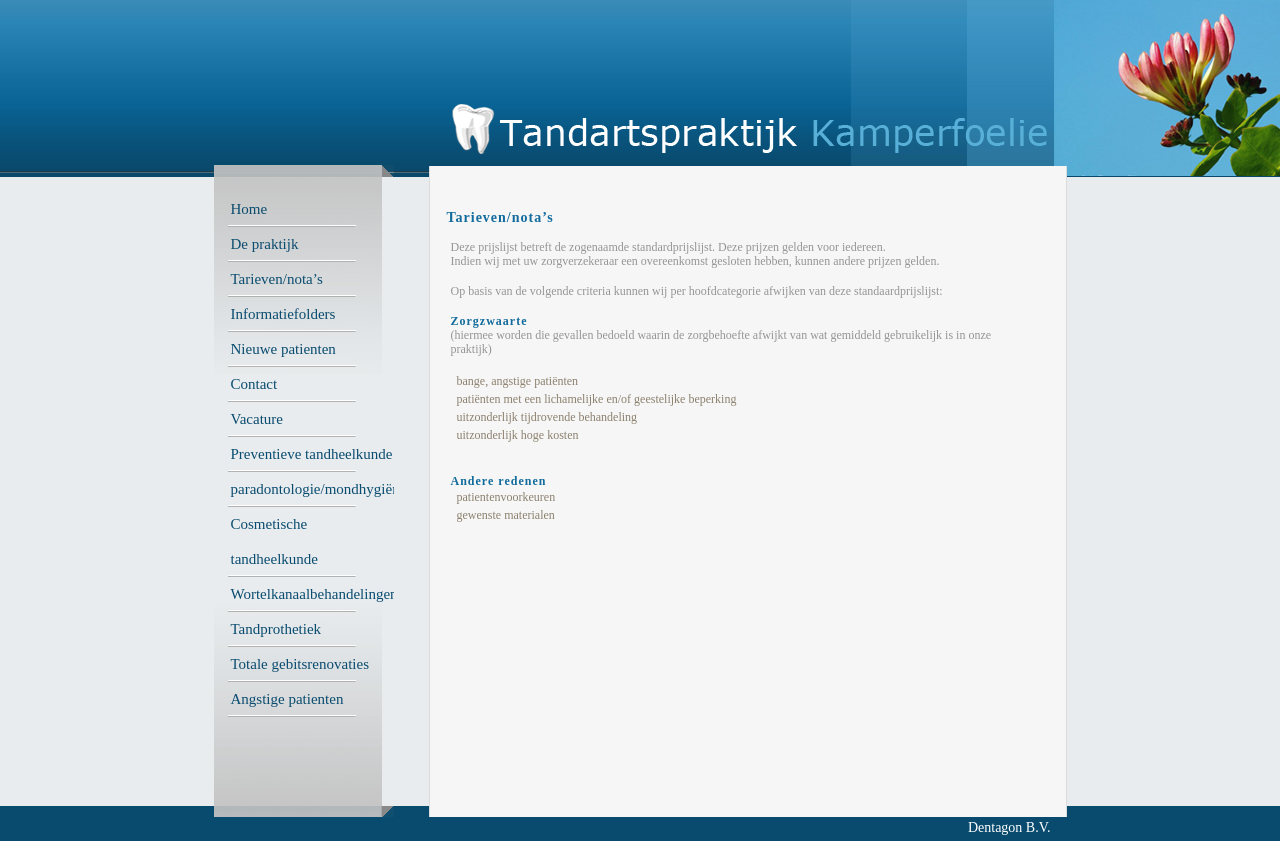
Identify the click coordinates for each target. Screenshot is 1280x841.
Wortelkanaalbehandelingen (314, 594)
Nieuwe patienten (283, 349)
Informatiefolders (283, 314)
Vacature (257, 419)
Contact (254, 384)
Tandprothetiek (276, 629)
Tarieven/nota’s (277, 279)
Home (249, 209)
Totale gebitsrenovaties (300, 664)
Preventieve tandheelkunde (312, 454)
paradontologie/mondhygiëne (319, 489)
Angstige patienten (287, 699)
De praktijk (265, 244)
